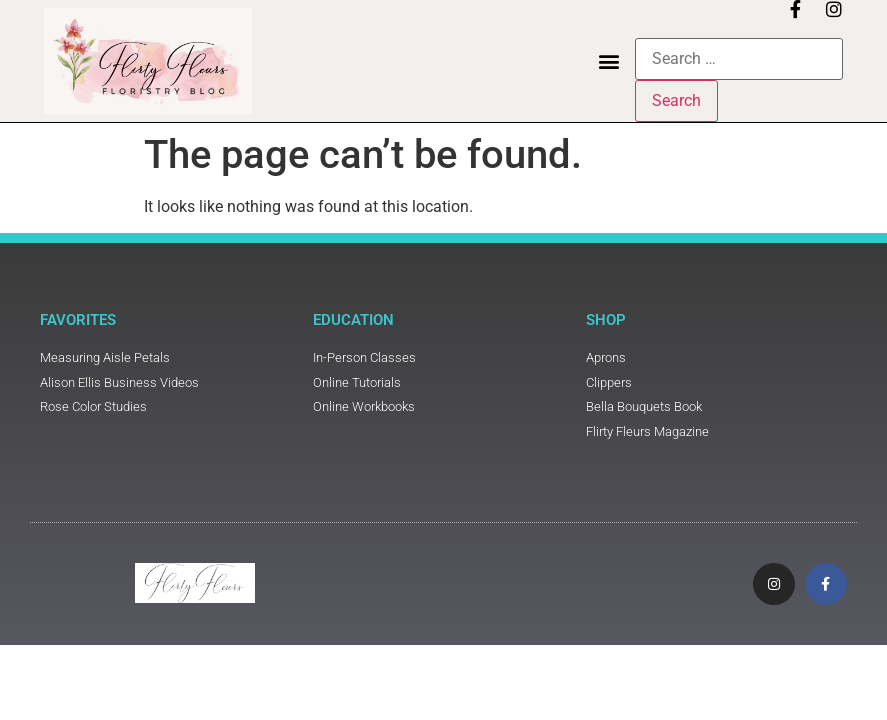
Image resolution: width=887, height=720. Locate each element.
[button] (608, 61)
